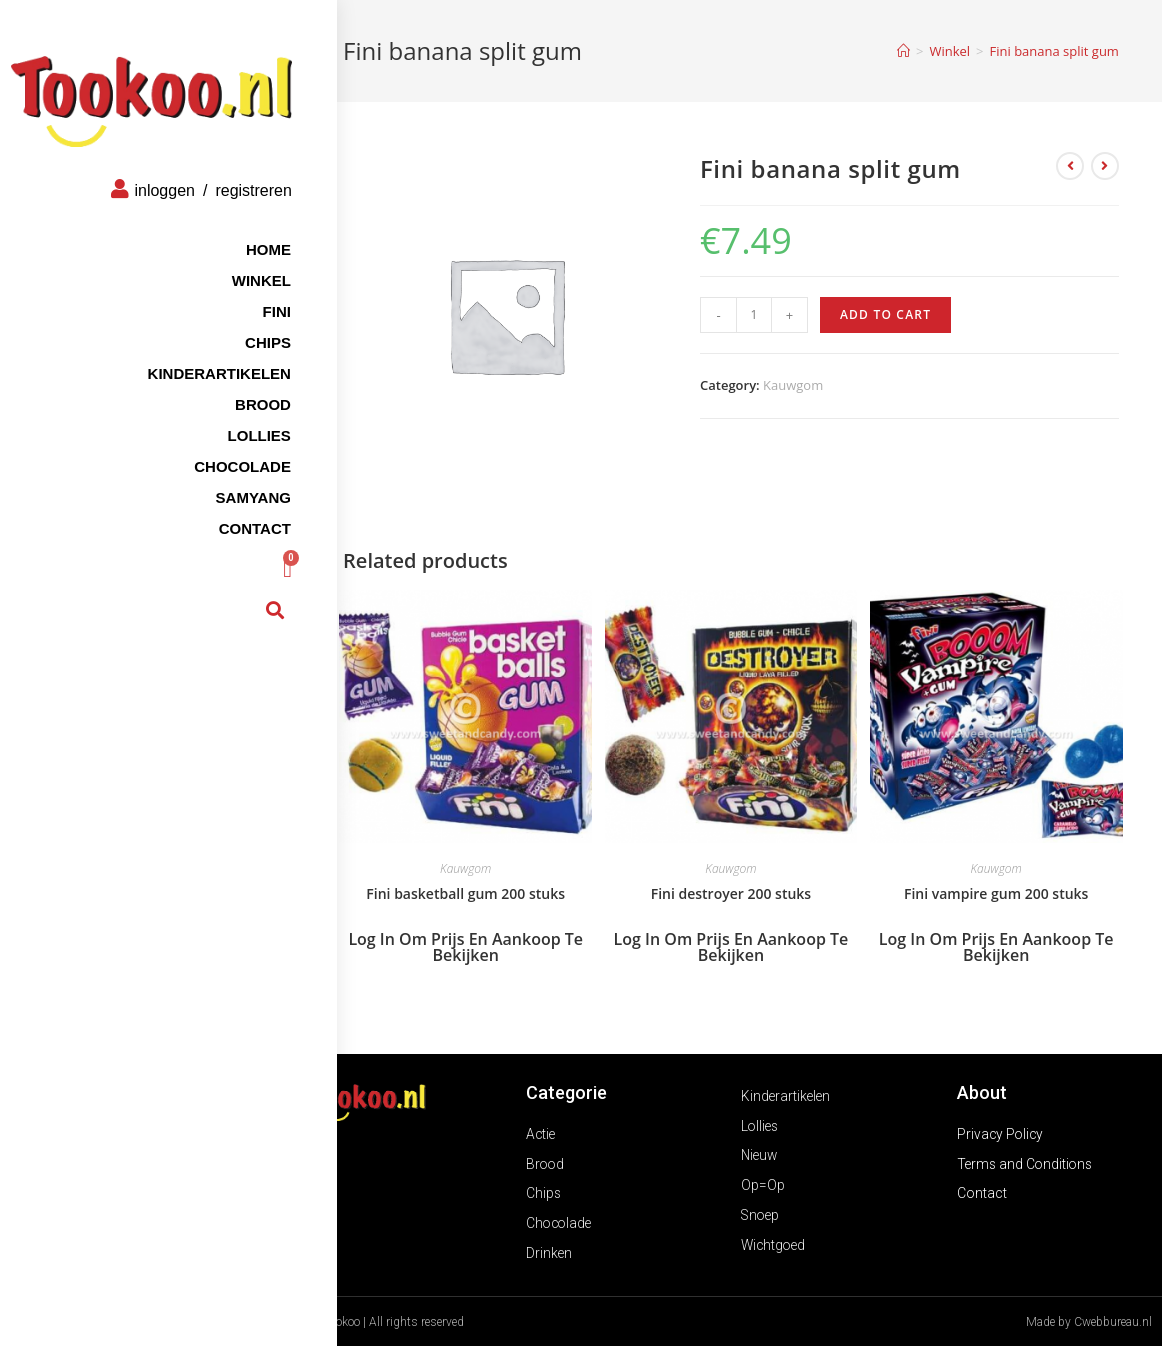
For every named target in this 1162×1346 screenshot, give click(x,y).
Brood (228, 386)
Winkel (226, 262)
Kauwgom (793, 385)
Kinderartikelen (184, 355)
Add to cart (885, 314)
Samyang (218, 479)
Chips (233, 324)
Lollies (224, 417)
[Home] (903, 51)
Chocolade (207, 448)
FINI (242, 293)
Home (233, 231)
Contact (220, 510)
